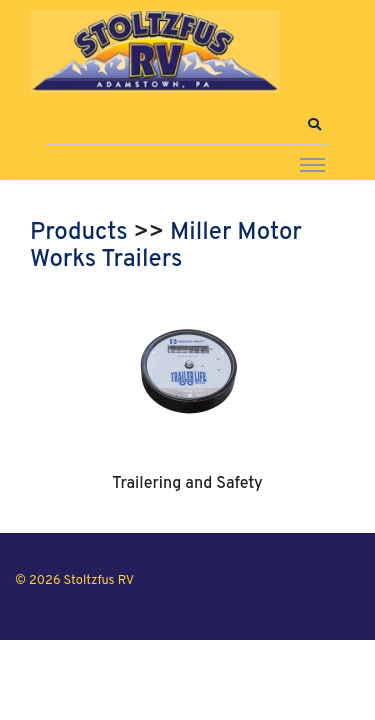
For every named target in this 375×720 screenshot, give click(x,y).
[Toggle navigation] (312, 164)
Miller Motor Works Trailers (166, 247)
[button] (314, 125)
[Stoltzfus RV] (155, 51)
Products (79, 233)
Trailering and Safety (187, 484)
